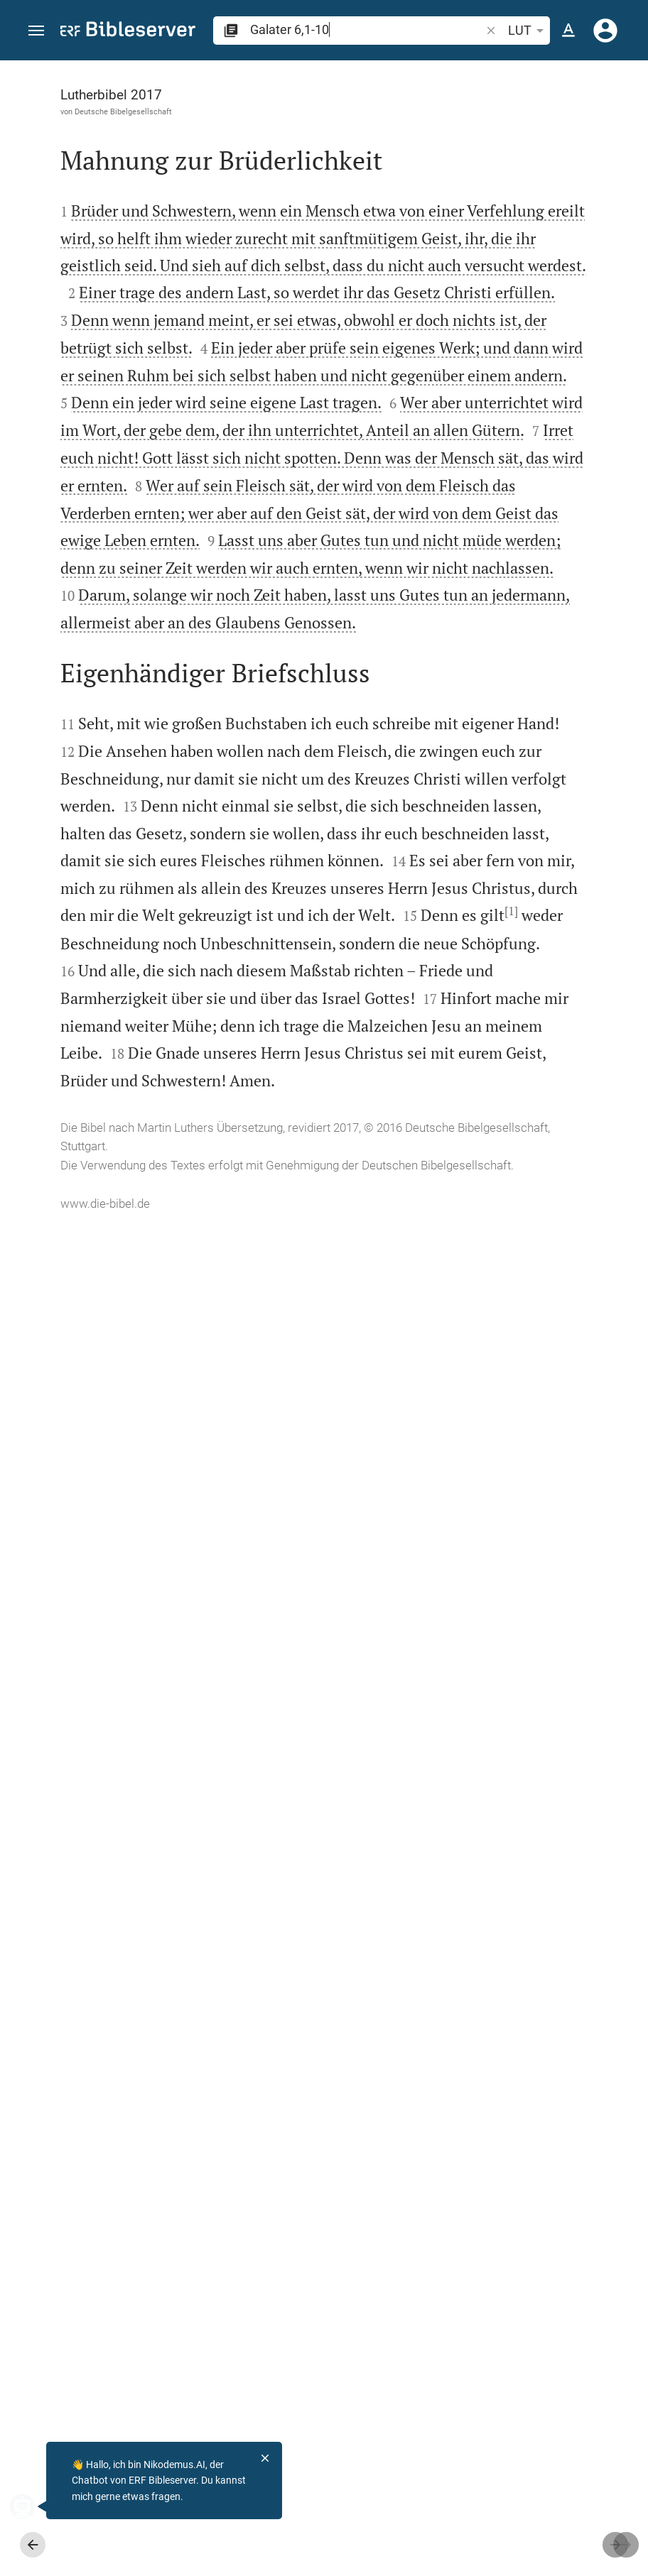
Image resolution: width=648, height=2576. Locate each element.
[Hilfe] (625, 117)
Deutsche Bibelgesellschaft (123, 111)
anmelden (455, 194)
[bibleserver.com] (127, 31)
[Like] (377, 117)
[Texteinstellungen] (568, 30)
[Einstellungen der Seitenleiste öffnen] (602, 117)
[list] (501, 550)
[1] (91, 1989)
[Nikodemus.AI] (32, 2506)
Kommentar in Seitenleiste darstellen (486, 487)
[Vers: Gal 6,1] (477, 86)
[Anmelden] (605, 30)
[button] (36, 31)
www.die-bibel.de (105, 2555)
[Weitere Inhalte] (501, 298)
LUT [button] (528, 30)
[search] (367, 29)
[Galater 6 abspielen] (501, 787)
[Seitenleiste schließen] (346, 1331)
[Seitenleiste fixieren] (346, 73)
